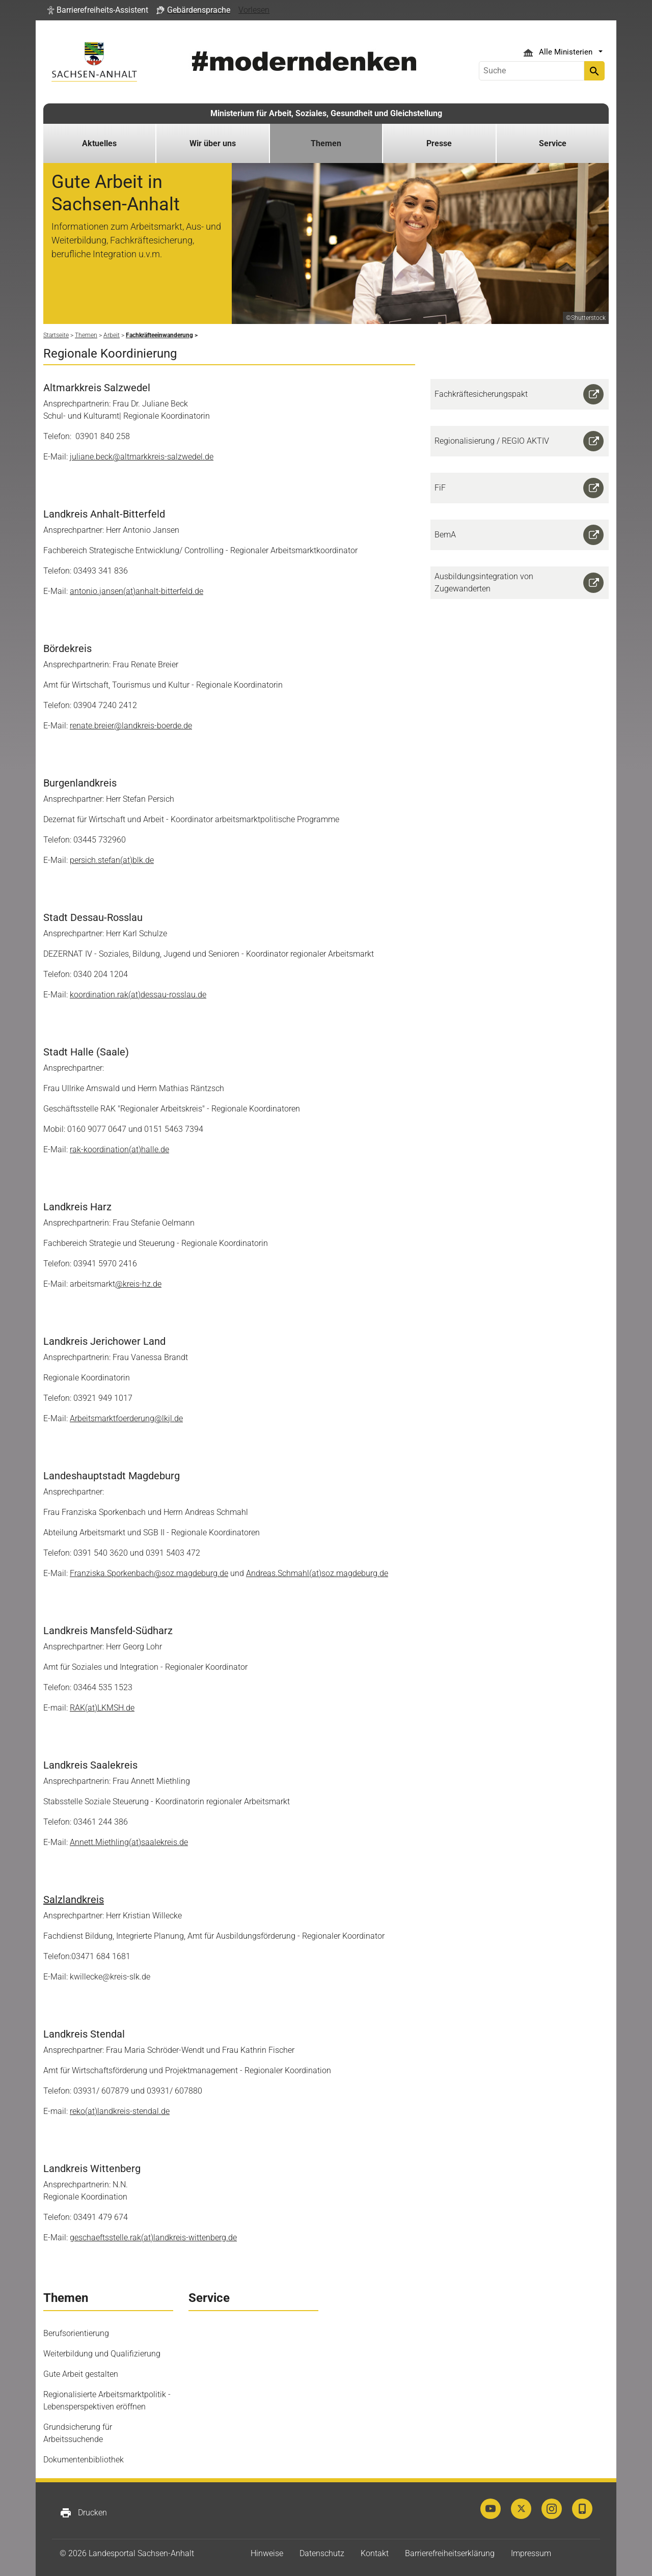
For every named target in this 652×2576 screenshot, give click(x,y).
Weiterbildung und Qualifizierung (101, 2353)
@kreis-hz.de (138, 1284)
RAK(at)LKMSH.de (102, 1708)
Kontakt (375, 2553)
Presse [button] (439, 143)
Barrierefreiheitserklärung (450, 2553)
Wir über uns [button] (212, 143)
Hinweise (267, 2553)
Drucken (83, 2513)
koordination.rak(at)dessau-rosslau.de (138, 994)
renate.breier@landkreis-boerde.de (131, 725)
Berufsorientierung (76, 2333)
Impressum (531, 2553)
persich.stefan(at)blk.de (112, 860)
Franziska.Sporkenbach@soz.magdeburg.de (149, 1573)
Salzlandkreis (73, 1899)
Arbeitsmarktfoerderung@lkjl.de (126, 1418)
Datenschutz (322, 2553)
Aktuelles (99, 143)
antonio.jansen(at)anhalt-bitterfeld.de (136, 591)
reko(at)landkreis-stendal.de (120, 2111)
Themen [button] (326, 143)
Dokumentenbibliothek (83, 2459)
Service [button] (552, 143)
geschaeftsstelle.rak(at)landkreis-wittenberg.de (153, 2237)
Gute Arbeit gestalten (80, 2374)
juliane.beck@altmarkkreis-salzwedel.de (141, 457)
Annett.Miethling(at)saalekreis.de (129, 1842)
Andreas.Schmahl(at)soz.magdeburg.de (317, 1573)
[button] (97, 10)
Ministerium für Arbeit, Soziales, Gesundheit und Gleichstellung (326, 113)
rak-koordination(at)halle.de (119, 1149)
